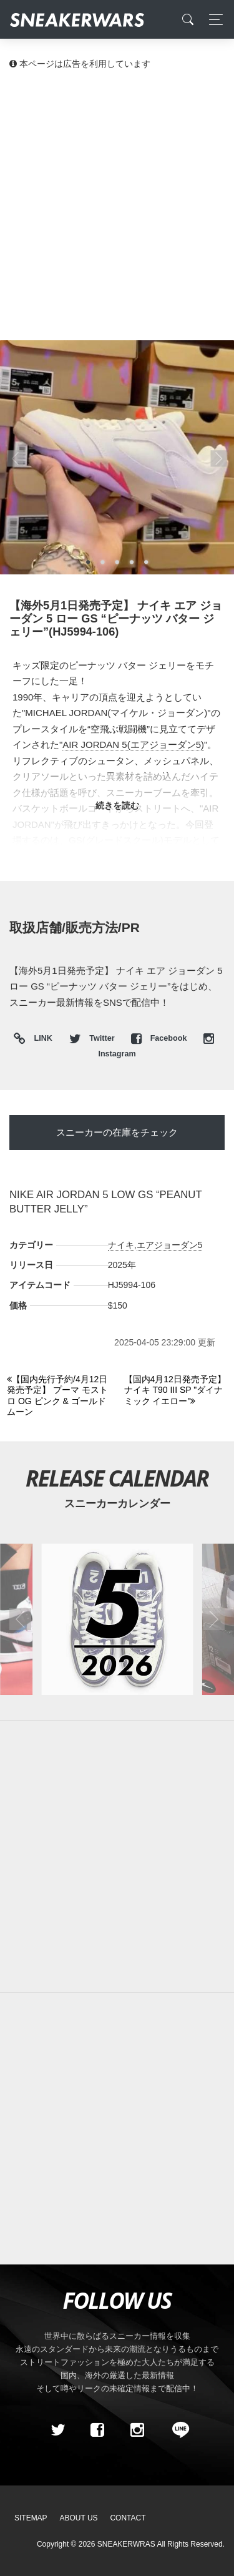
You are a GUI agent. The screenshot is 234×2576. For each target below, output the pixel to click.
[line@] (176, 2430)
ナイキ (121, 1245)
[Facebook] (97, 2430)
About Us (79, 2518)
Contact (127, 2518)
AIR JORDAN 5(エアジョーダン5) (133, 744)
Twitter (93, 1038)
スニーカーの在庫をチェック (117, 1132)
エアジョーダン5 (170, 1245)
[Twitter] (57, 2430)
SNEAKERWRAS (126, 2544)
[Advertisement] (117, 204)
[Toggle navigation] (212, 19)
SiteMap (30, 2518)
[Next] (176, 1390)
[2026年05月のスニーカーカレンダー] (117, 1619)
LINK (40, 1039)
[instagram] (137, 2430)
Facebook (160, 1038)
